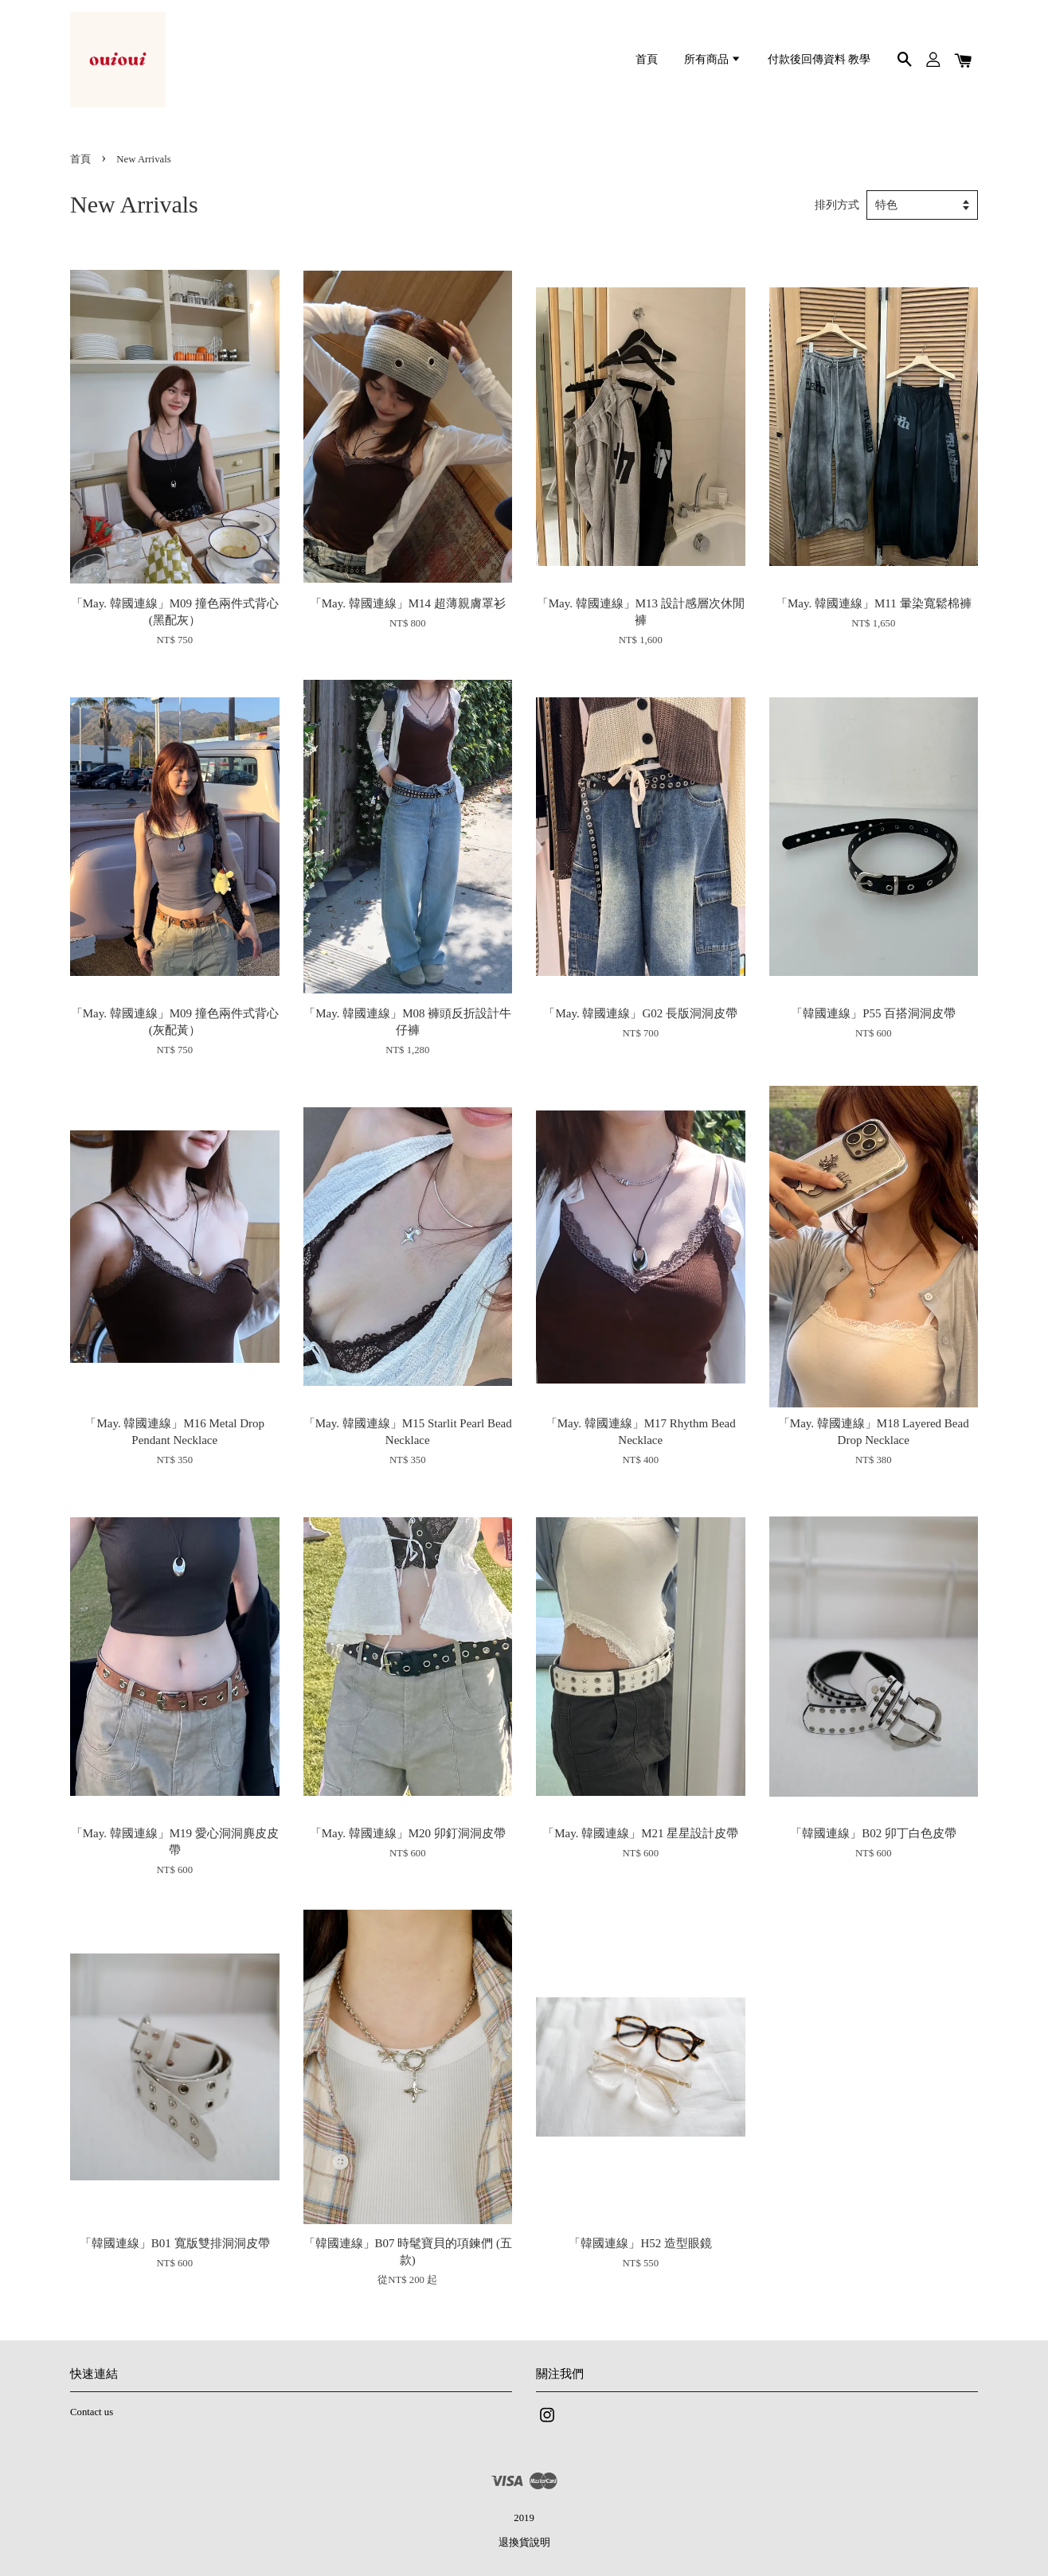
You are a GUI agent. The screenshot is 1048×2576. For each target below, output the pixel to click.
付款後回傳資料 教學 (819, 59)
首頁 (646, 59)
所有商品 (712, 59)
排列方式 (837, 205)
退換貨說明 (524, 2542)
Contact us (91, 2412)
